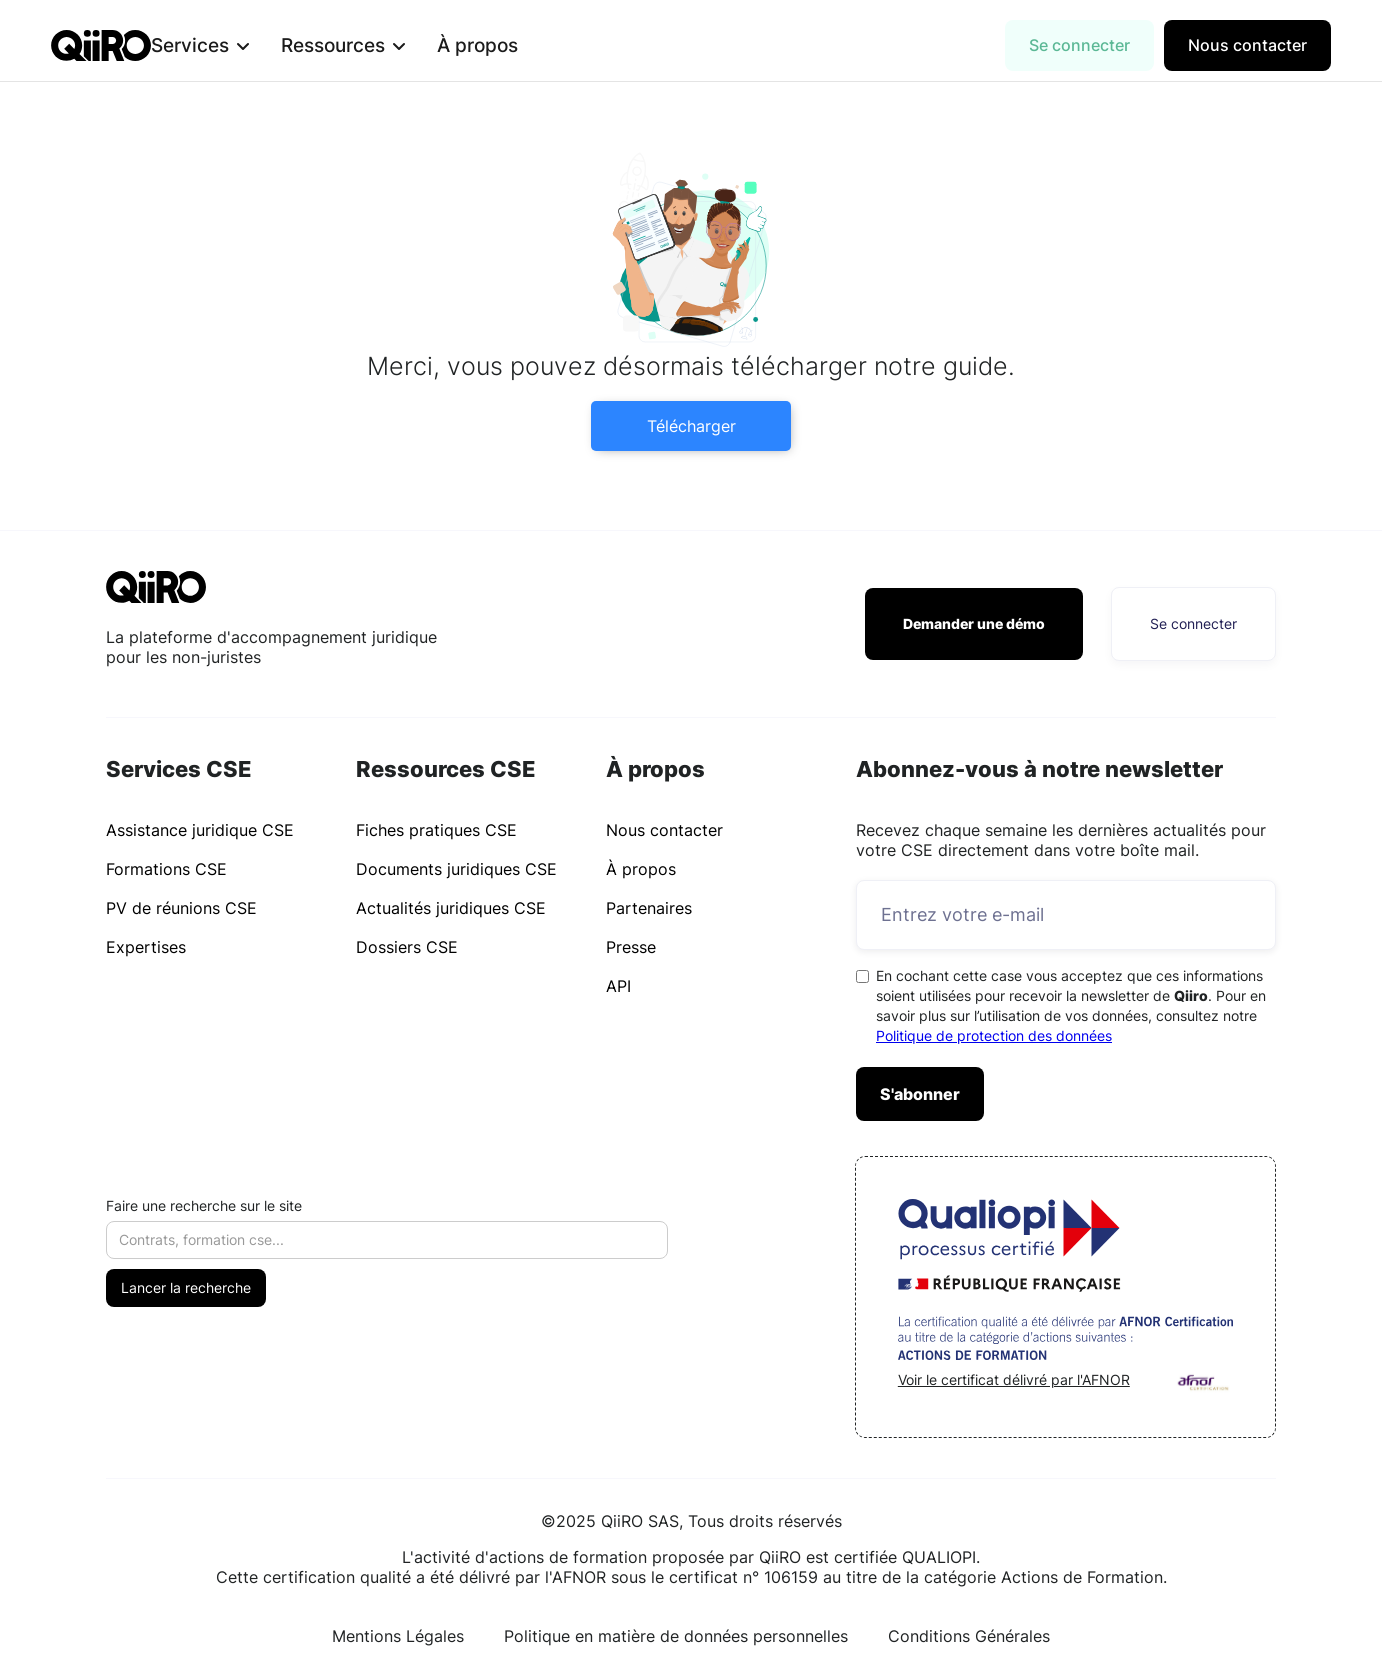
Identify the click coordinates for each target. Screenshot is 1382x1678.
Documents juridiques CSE (456, 869)
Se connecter (1079, 45)
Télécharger (691, 426)
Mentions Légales (398, 1636)
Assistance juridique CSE (200, 830)
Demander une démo (974, 623)
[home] (101, 45)
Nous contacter (1247, 45)
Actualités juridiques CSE (451, 908)
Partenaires (649, 908)
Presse (631, 947)
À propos (509, 45)
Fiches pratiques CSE (436, 830)
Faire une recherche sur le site (204, 1205)
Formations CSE (166, 869)
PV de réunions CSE (181, 908)
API (618, 986)
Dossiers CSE (407, 947)
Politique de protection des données (994, 1035)
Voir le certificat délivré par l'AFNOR (1014, 1379)
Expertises (146, 947)
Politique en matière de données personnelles (676, 1636)
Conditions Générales (969, 1636)
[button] (232, 45)
